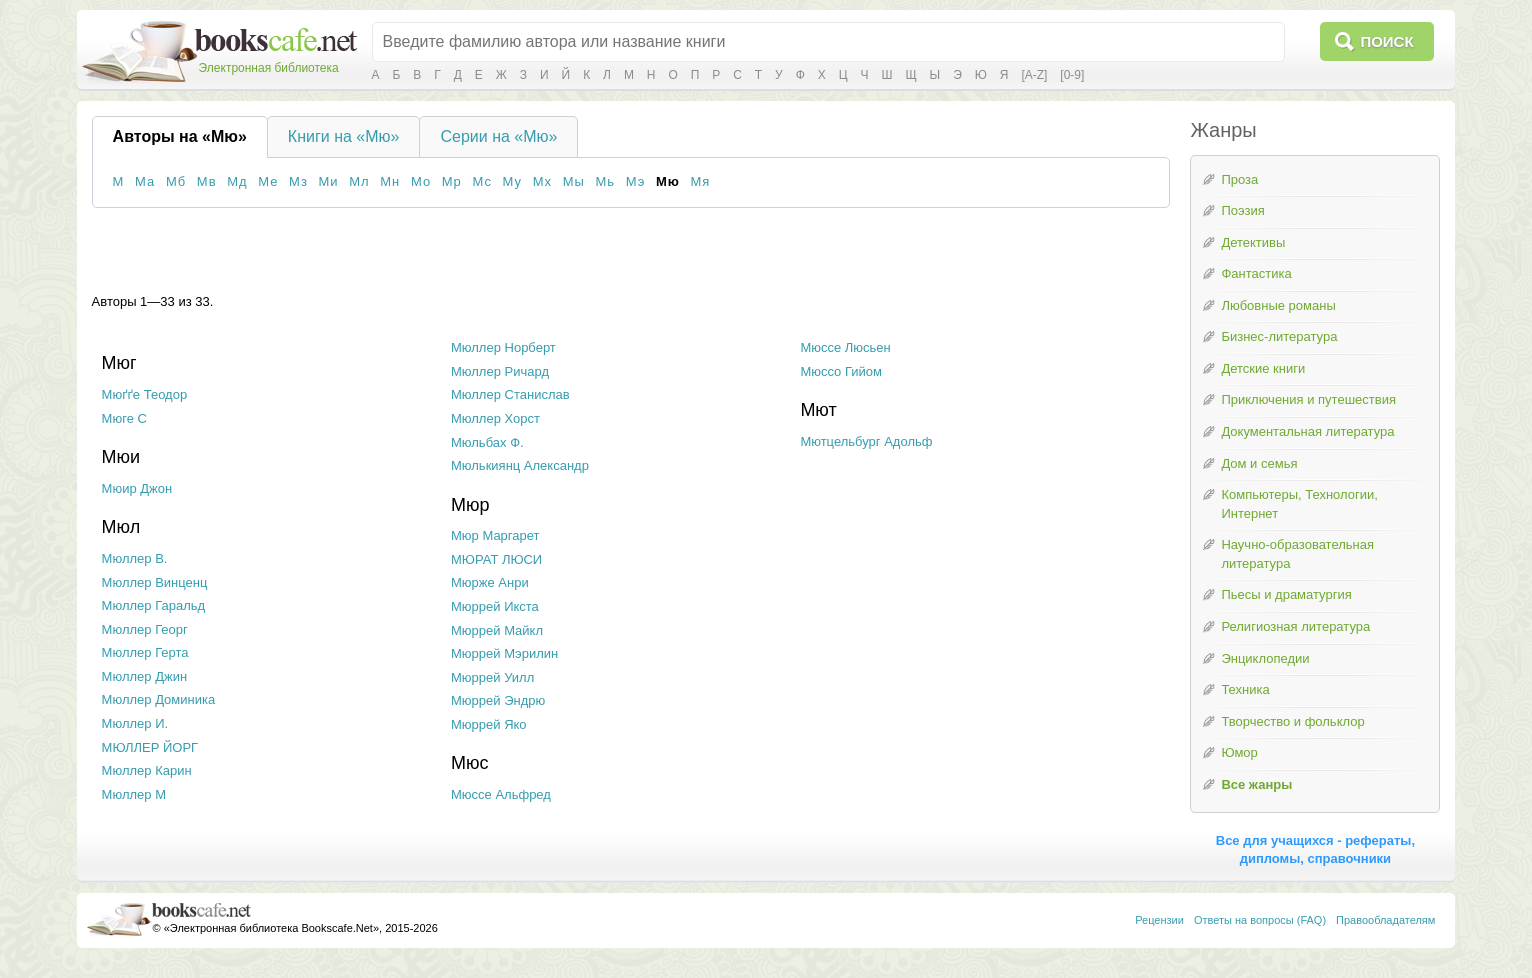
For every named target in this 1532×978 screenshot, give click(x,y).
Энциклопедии (1265, 658)
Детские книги (1263, 368)
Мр (452, 181)
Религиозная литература (1295, 626)
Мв (207, 181)
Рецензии (1159, 920)
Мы (574, 181)
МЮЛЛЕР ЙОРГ (150, 747)
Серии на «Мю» (498, 136)
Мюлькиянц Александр (520, 465)
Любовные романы (1278, 305)
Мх (542, 181)
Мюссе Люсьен (845, 347)
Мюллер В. (135, 558)
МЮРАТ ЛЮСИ (496, 559)
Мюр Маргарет (495, 535)
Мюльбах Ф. (487, 442)
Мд (237, 181)
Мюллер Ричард (500, 371)
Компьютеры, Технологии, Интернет (1299, 504)
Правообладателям (1385, 920)
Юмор (1239, 752)
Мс (481, 181)
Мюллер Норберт (503, 347)
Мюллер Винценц (155, 582)
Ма (145, 181)
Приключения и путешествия (1308, 399)
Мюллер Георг (145, 629)
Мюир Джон (137, 488)
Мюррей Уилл (492, 677)
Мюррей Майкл (497, 630)
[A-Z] (1034, 75)
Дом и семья (1259, 463)
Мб (176, 181)
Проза (1239, 179)
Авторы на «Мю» (180, 136)
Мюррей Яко (489, 724)
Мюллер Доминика (159, 699)
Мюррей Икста (495, 606)
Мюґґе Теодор (145, 394)
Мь (605, 181)
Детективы (1253, 242)
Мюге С (124, 418)
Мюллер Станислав (510, 394)
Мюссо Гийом (841, 371)
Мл (359, 181)
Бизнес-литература (1279, 336)
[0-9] (1072, 75)
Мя (700, 181)
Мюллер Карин (147, 770)
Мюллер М (134, 794)
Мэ (636, 181)
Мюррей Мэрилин (504, 653)
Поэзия (1242, 210)
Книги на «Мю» (344, 136)
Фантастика (1256, 273)
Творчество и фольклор (1292, 721)
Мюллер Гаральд (153, 605)
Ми (329, 181)
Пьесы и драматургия (1286, 594)
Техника (1245, 689)
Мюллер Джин (144, 676)
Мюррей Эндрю (498, 700)
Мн (390, 181)
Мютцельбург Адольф (866, 441)
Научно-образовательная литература (1297, 554)
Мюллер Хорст (495, 418)
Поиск (1386, 41)
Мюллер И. (135, 723)
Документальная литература (1307, 431)
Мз (298, 181)
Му (512, 181)
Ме (268, 181)
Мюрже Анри (490, 582)
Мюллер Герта (145, 652)
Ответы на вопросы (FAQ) (1260, 920)
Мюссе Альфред (501, 794)
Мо (421, 181)
